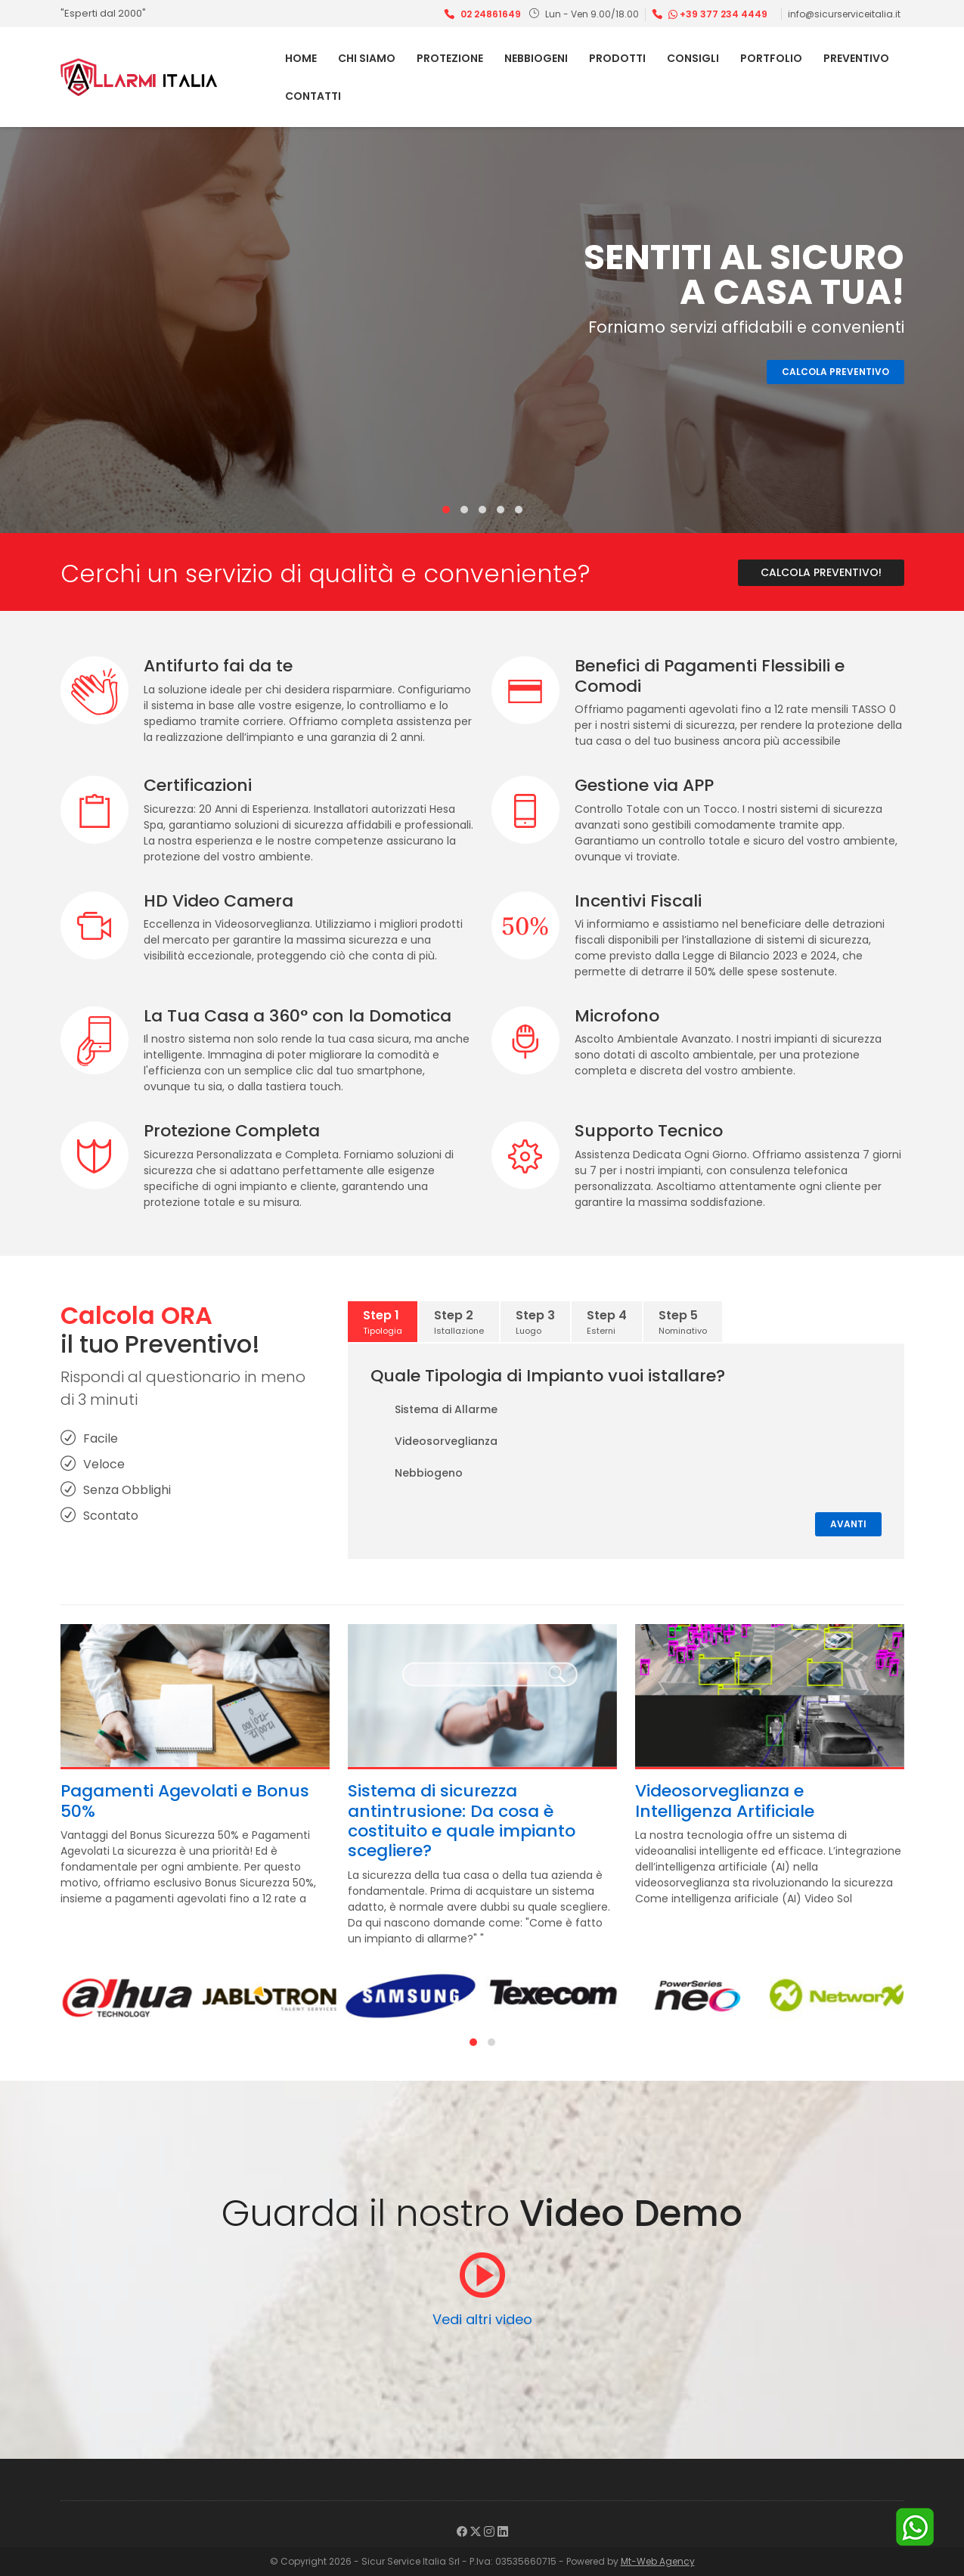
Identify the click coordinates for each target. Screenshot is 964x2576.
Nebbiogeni (536, 58)
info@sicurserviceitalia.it (844, 14)
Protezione (450, 58)
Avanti (848, 1523)
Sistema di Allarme (433, 1410)
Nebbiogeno (416, 1473)
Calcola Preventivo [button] (835, 371)
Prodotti (617, 58)
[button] (446, 509)
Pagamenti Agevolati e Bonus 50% (184, 1800)
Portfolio (771, 58)
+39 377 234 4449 (717, 14)
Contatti (313, 96)
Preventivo (856, 58)
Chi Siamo (366, 58)
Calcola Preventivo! (821, 572)
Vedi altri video (482, 2319)
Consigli (693, 58)
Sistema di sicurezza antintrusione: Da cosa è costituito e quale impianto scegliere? (461, 1820)
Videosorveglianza (433, 1442)
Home (301, 58)
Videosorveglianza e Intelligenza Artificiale (724, 1800)
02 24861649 (490, 14)
